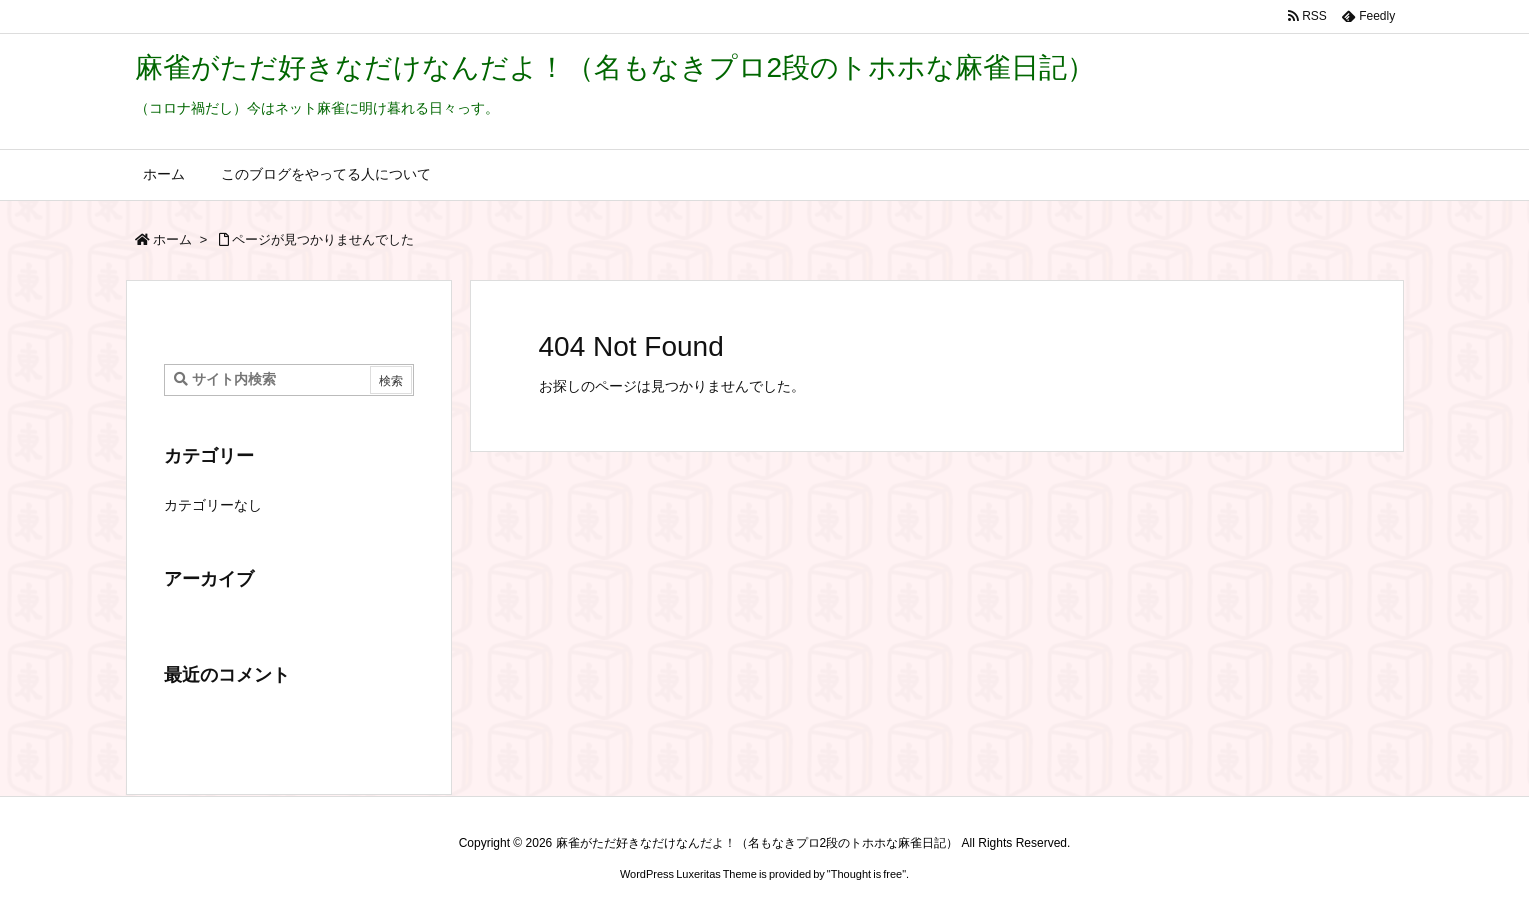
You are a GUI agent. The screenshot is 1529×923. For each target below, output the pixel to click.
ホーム (172, 239)
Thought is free (866, 874)
